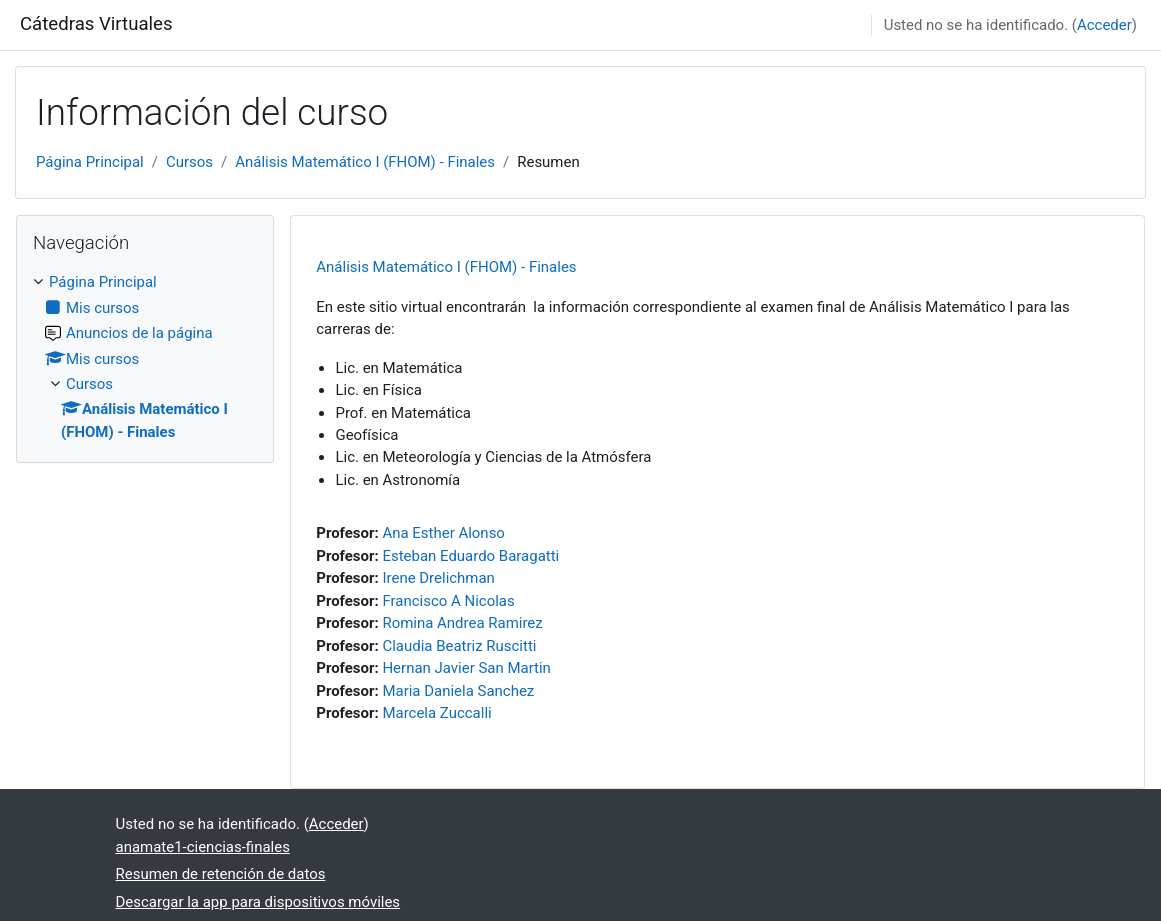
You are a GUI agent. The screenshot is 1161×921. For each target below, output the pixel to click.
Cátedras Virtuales (96, 24)
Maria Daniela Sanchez (458, 691)
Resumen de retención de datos (221, 874)
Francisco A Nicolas (448, 601)
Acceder (1104, 25)
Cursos (189, 162)
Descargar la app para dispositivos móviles (258, 902)
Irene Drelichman (438, 578)
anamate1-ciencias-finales (203, 847)
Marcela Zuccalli (436, 713)
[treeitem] (145, 357)
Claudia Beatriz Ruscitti (459, 646)
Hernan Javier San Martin (466, 668)
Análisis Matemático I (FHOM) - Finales (365, 162)
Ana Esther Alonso (443, 533)
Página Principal (90, 162)
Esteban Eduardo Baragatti (470, 556)
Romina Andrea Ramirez (462, 623)
